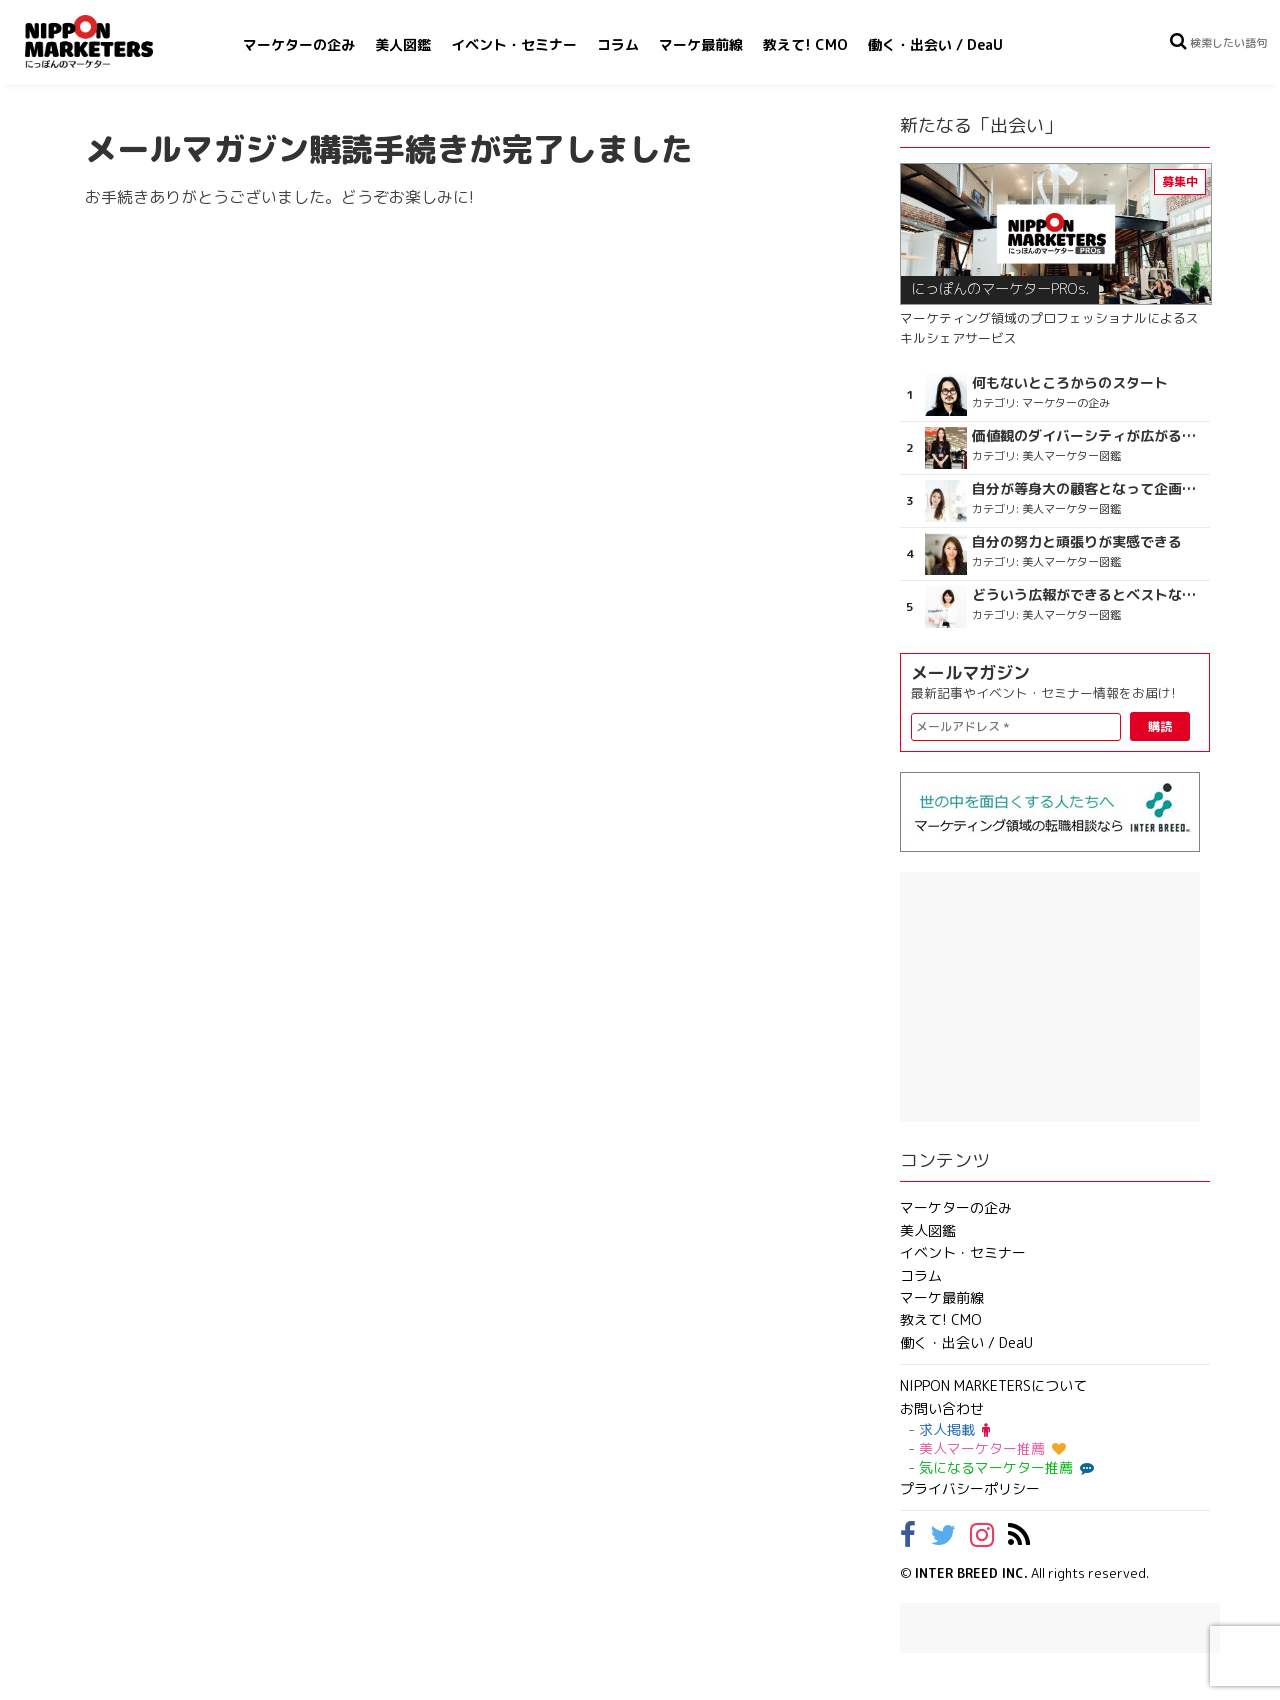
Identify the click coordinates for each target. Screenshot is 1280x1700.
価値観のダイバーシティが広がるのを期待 (1088, 436)
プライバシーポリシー (970, 1488)
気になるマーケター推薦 (1004, 1467)
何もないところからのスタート (1070, 383)
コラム (618, 44)
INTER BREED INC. (971, 1573)
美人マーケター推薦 (992, 1448)
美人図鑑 (403, 44)
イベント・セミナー (514, 44)
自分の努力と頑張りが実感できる (1077, 542)
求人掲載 (954, 1429)
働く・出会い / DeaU (935, 44)
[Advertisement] (1050, 997)
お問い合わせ (942, 1408)
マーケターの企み (299, 44)
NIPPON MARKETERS (109, 41)
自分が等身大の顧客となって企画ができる (1088, 489)
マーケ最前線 (701, 44)
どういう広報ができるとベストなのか (1088, 595)
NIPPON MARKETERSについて (993, 1385)
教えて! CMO (805, 44)
